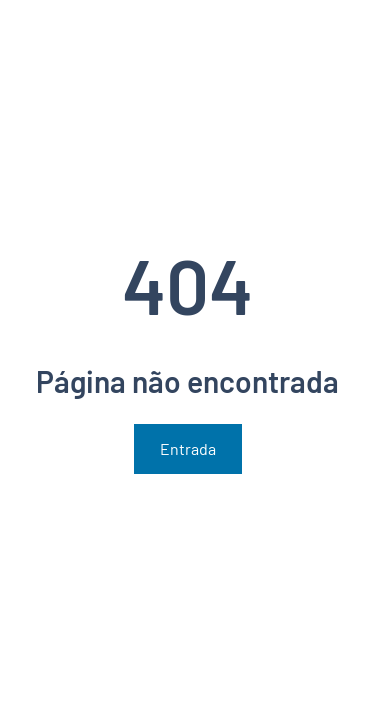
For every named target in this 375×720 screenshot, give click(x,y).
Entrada (188, 448)
